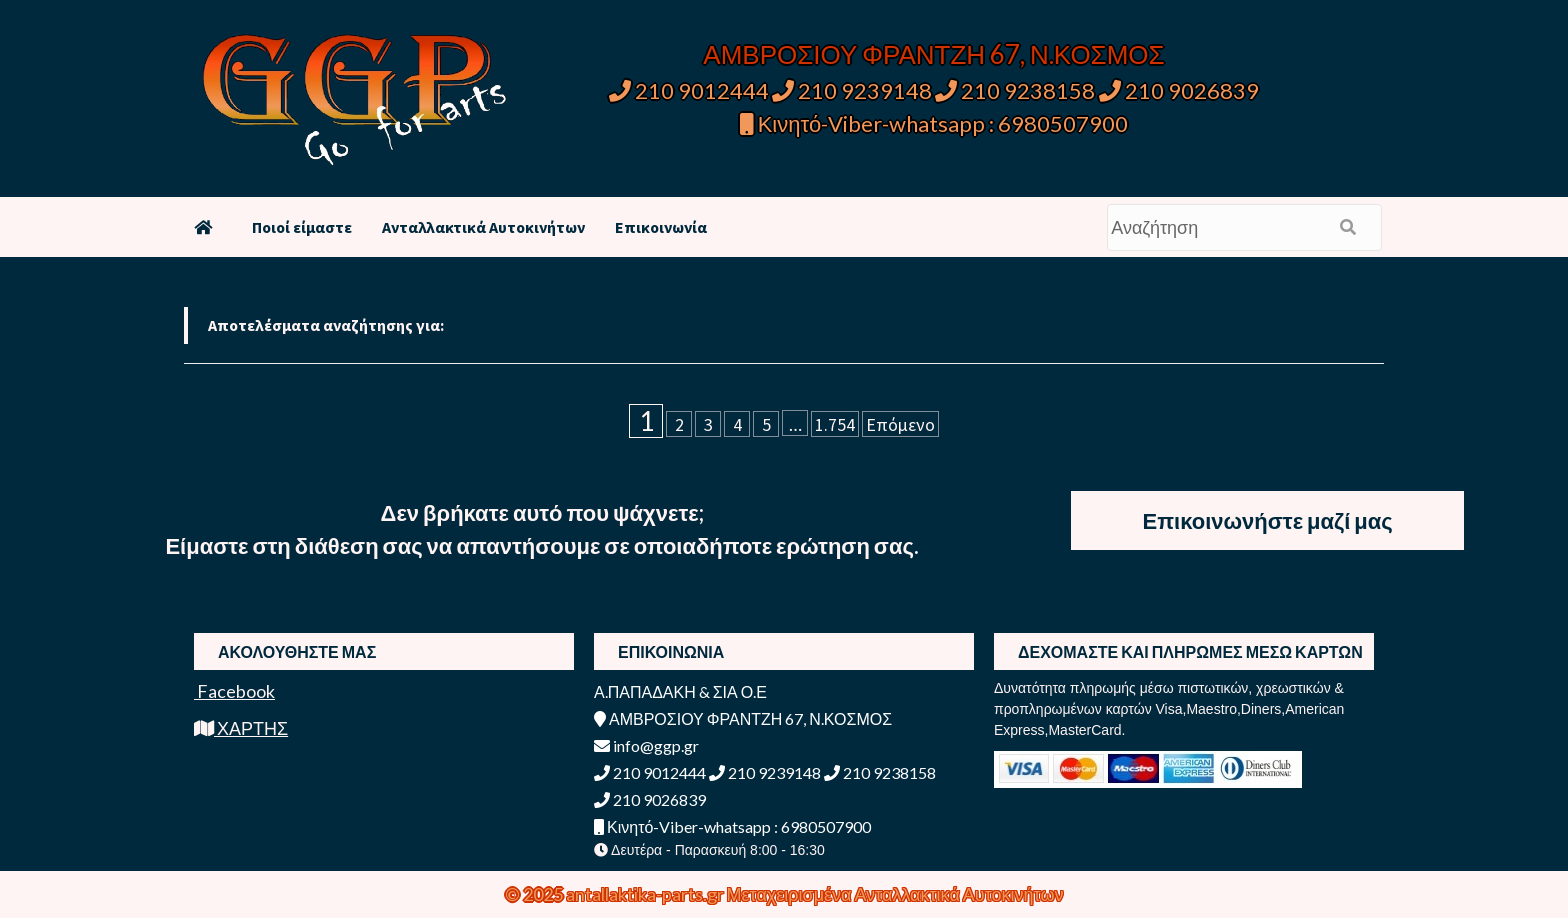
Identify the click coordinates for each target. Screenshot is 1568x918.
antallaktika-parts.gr (646, 894)
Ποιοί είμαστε (302, 227)
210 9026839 (1179, 90)
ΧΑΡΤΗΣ (241, 728)
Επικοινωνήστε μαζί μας (1268, 520)
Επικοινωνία (661, 227)
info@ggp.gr (646, 745)
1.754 (835, 424)
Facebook (234, 691)
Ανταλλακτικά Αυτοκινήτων (483, 227)
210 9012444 (689, 90)
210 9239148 (852, 90)
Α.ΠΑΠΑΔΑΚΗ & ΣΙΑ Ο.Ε (680, 691)
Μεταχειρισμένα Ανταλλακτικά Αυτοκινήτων (895, 894)
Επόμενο (900, 424)
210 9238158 (1017, 90)
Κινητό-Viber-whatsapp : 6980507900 (934, 123)
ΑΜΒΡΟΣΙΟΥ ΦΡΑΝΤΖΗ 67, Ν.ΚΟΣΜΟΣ (933, 54)
